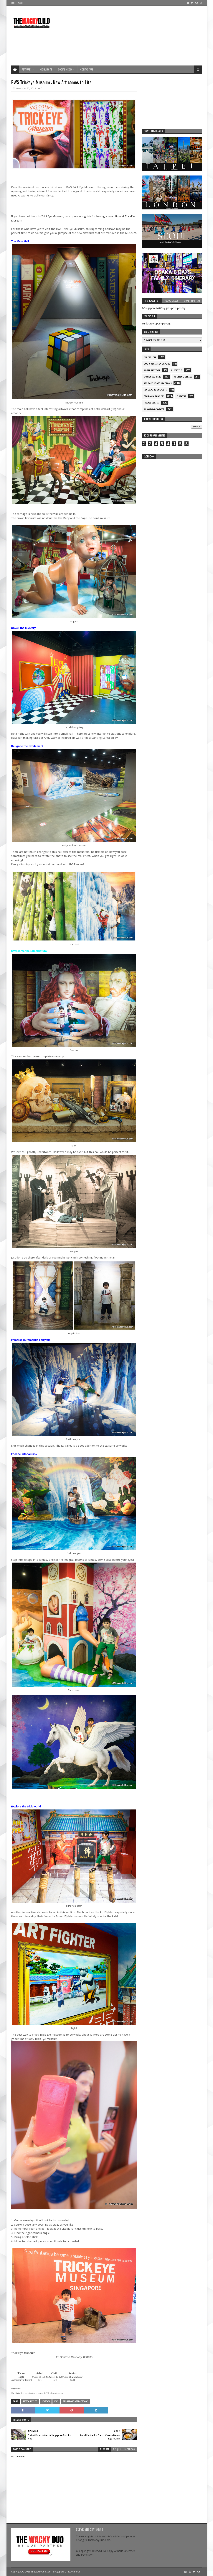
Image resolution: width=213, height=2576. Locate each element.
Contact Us (86, 69)
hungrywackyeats (153, 409)
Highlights (46, 69)
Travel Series (151, 403)
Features (27, 69)
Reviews (46, 2401)
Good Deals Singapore (156, 364)
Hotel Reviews (151, 370)
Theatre (181, 396)
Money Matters (152, 377)
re (172, 484)
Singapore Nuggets (155, 390)
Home (13, 2)
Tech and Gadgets (153, 396)
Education (149, 357)
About (20, 2)
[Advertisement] (134, 36)
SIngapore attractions (75, 2401)
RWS (56, 2401)
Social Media (65, 69)
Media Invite (30, 2401)
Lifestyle (176, 370)
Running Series (183, 377)
